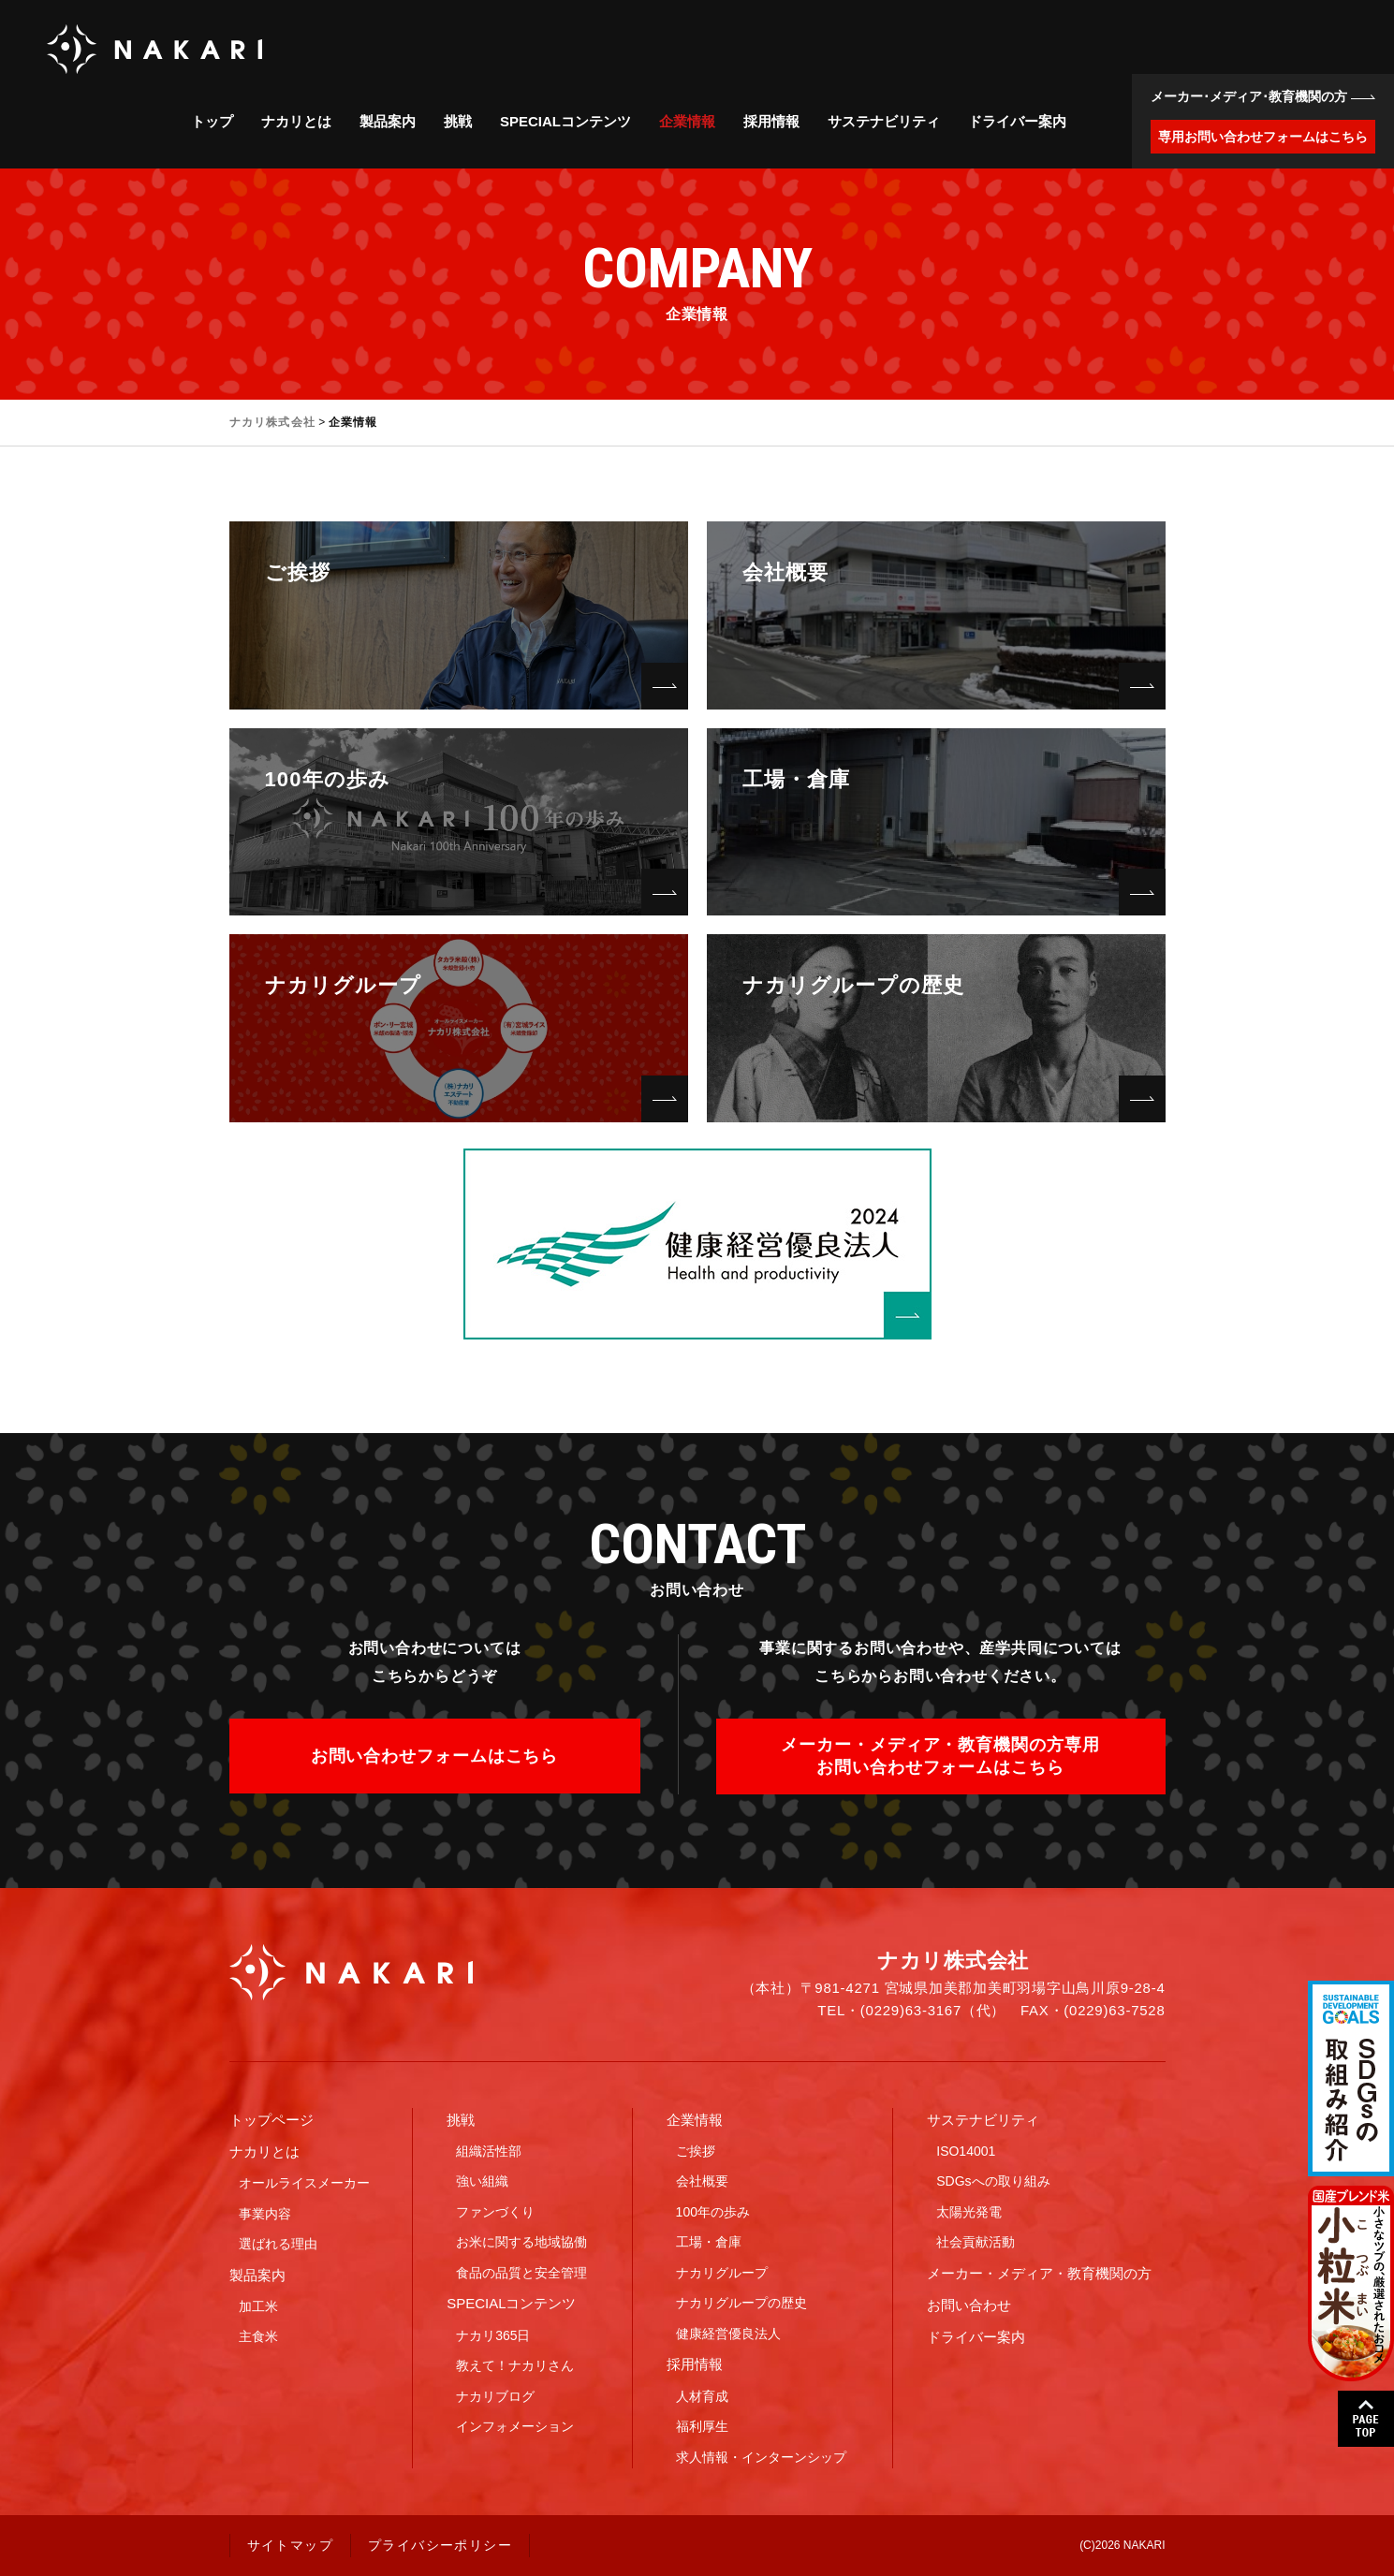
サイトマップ (290, 2545)
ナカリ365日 (493, 2335)
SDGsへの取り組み (992, 2181)
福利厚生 (702, 2426)
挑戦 (458, 121)
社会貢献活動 (975, 2241)
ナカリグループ (722, 2272)
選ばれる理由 (278, 2243)
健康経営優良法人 (728, 2333)
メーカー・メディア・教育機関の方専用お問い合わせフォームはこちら (940, 1756)
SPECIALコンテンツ (565, 121)
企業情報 (687, 121)
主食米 (258, 2336)
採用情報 (771, 121)
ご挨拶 (695, 2151)
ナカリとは (296, 121)
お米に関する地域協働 (521, 2241)
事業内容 (265, 2213)
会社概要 (702, 2181)
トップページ (271, 2120)
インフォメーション (515, 2426)
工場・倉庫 (708, 2241)
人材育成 (702, 2396)
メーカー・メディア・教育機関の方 (1039, 2273)
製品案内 (388, 121)
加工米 (258, 2306)
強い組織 (482, 2181)
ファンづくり (495, 2211)
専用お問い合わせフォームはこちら (1263, 136)
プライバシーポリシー (440, 2545)
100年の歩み (713, 2211)
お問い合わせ (969, 2305)
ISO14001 (965, 2151)
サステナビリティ (884, 121)
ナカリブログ (495, 2396)
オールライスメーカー (304, 2182)
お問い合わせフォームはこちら (435, 1756)
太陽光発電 (969, 2211)
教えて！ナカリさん (515, 2365)
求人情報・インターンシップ (761, 2457)
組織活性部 (488, 2151)
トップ (212, 121)
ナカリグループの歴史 (741, 2302)
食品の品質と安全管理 (521, 2272)
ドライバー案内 (1017, 121)
